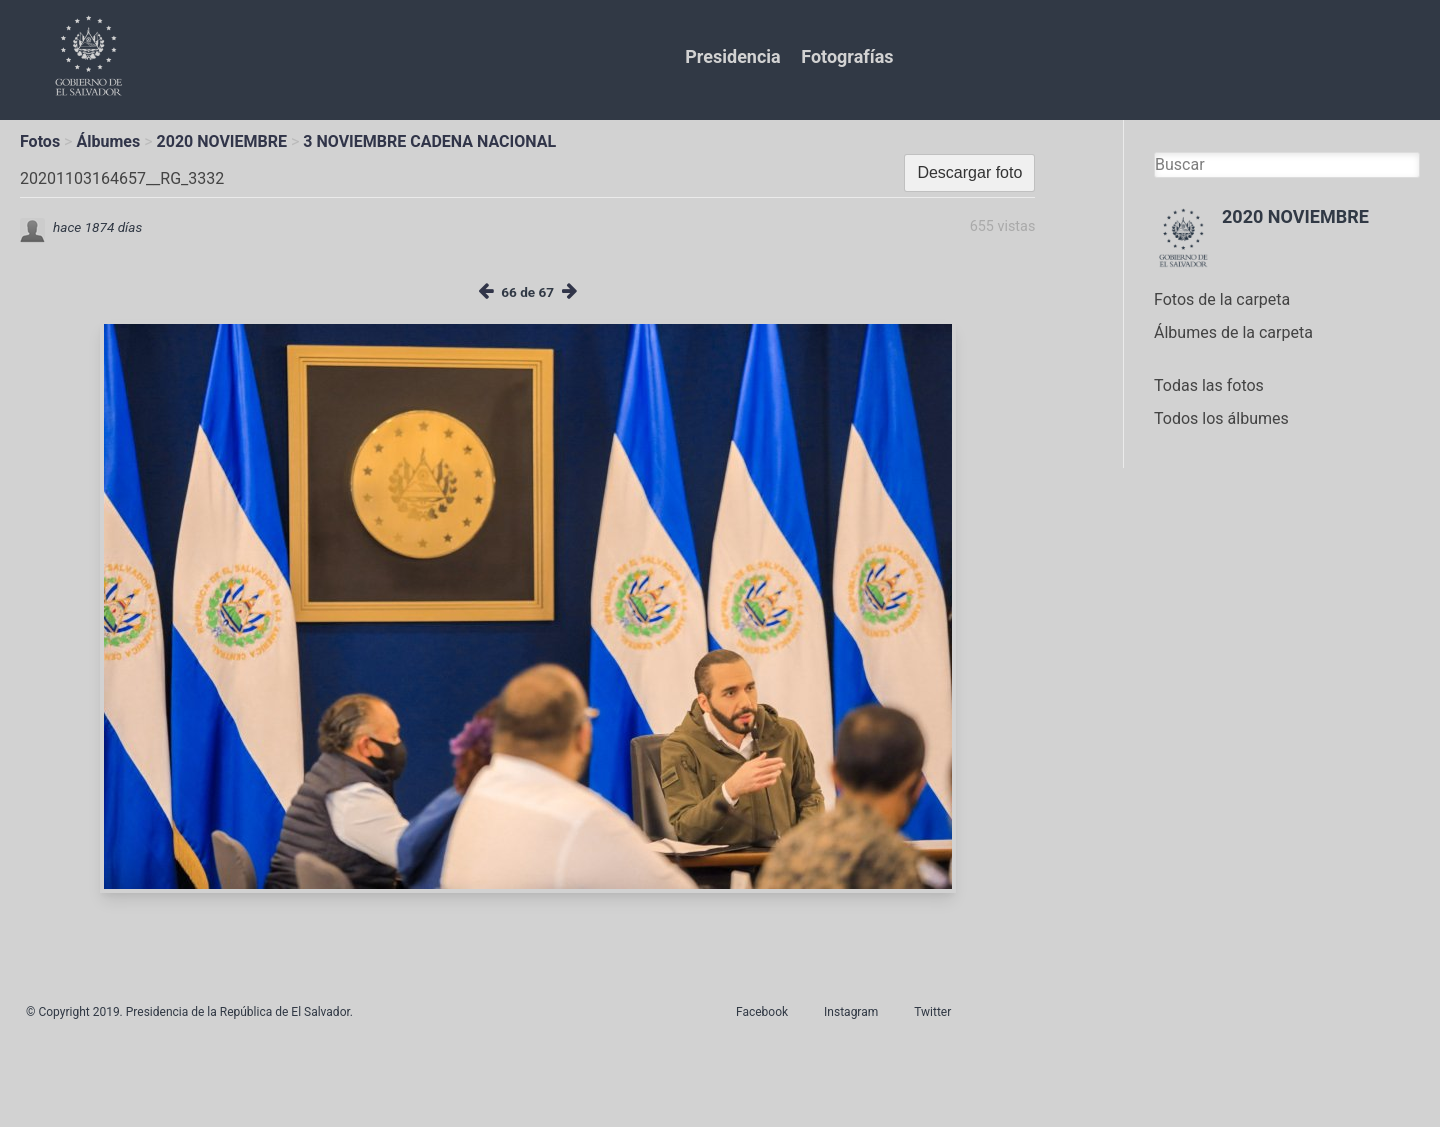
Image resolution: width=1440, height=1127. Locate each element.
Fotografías (847, 56)
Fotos (40, 141)
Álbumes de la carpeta (1233, 332)
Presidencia (732, 56)
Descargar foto (969, 172)
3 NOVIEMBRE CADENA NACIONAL (429, 141)
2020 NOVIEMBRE (222, 141)
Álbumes (108, 141)
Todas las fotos (1209, 385)
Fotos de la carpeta (1222, 299)
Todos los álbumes (1221, 418)
